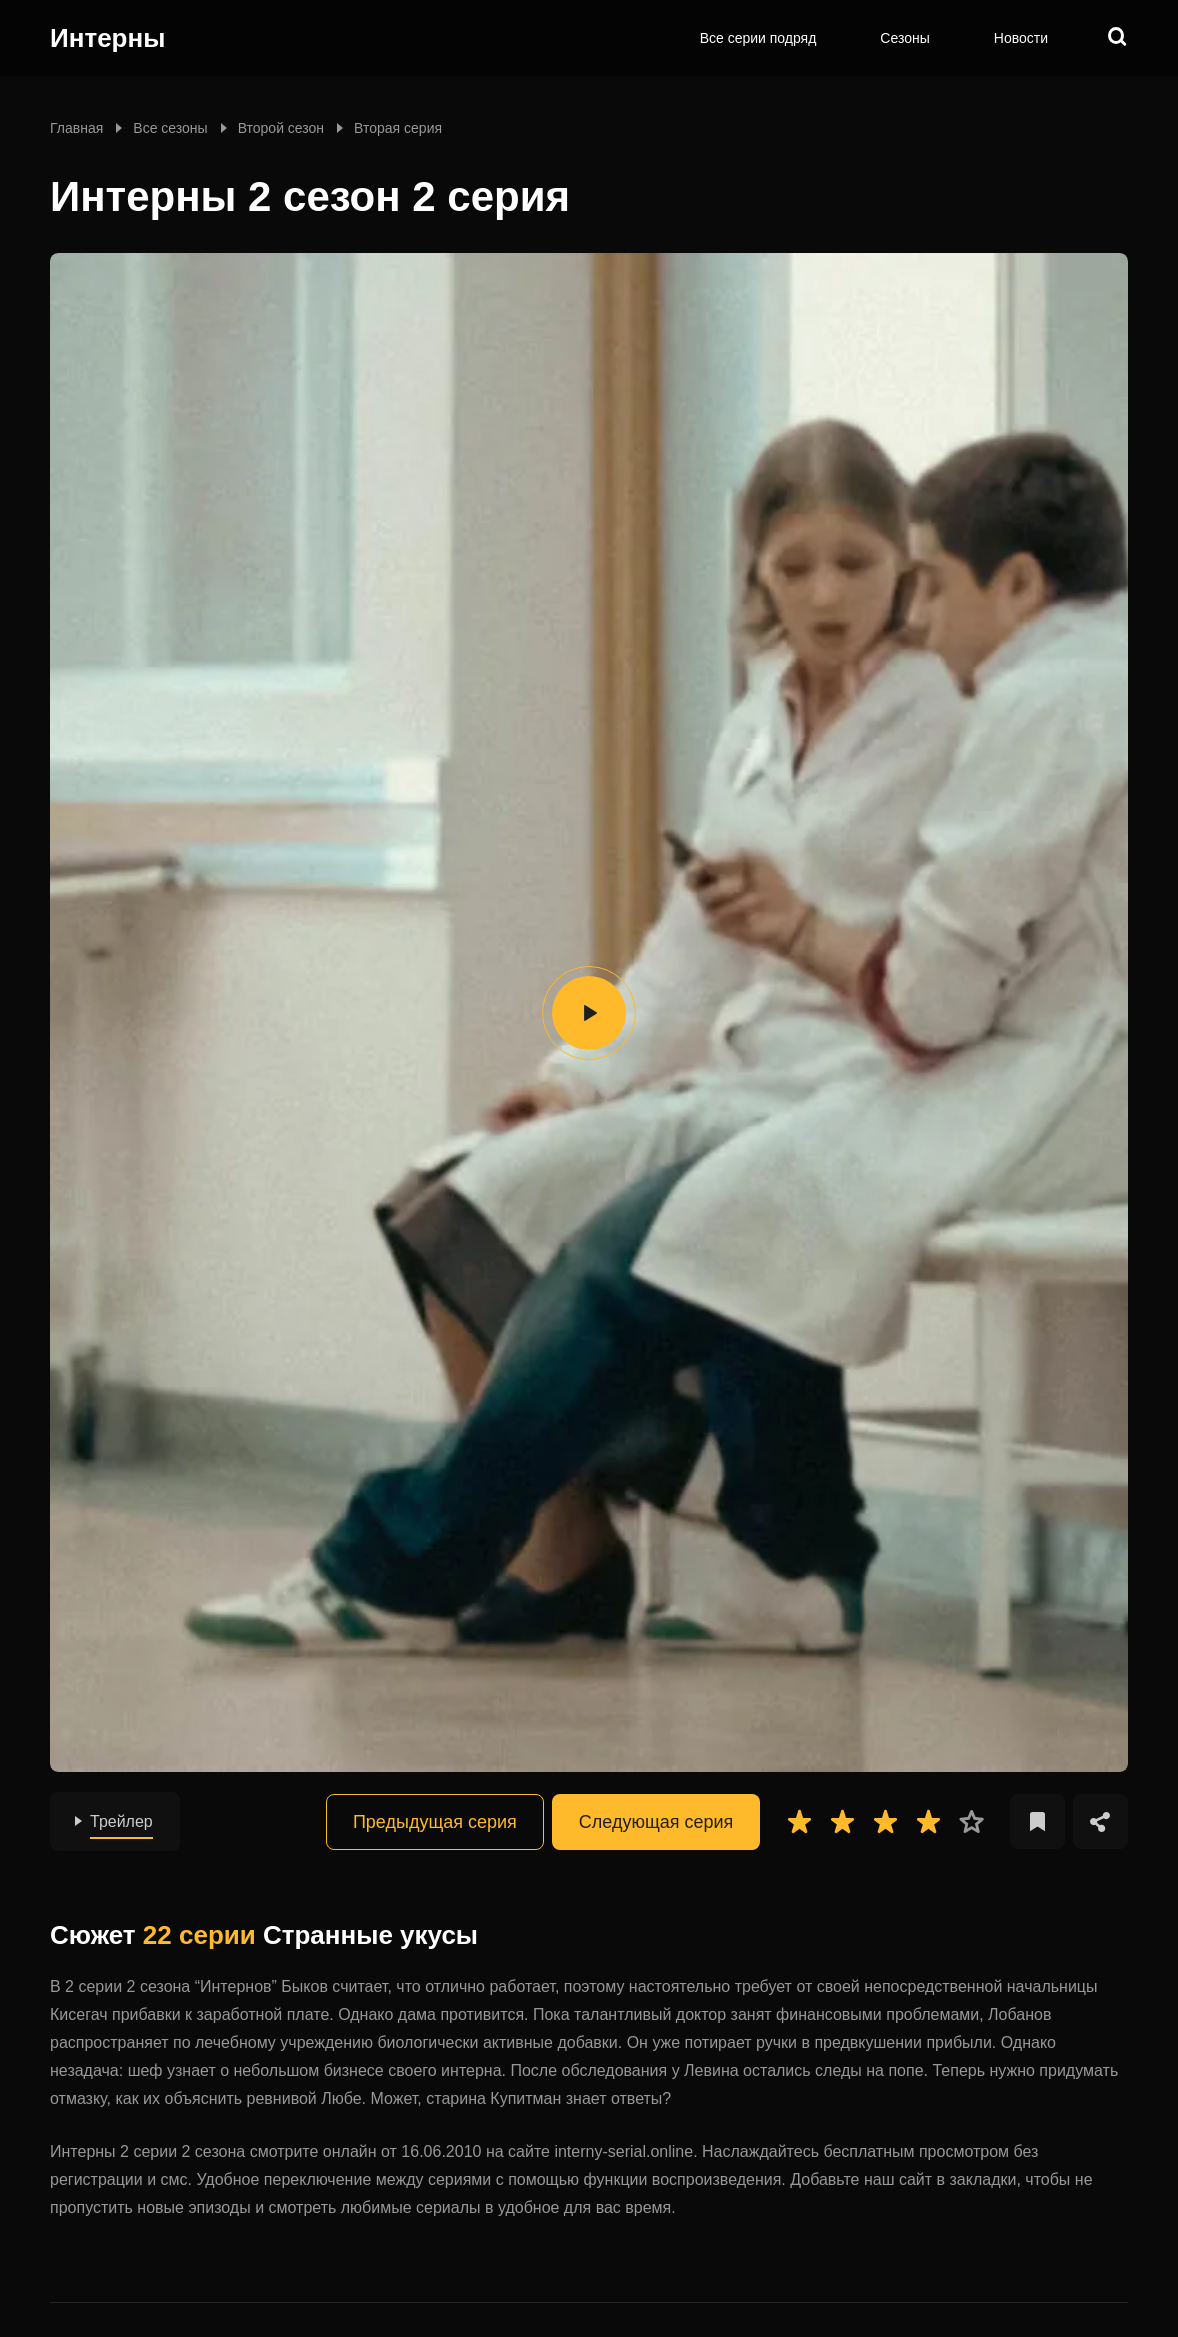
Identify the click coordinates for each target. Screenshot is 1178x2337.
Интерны (107, 38)
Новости (1021, 38)
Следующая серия (656, 1822)
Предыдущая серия (435, 1822)
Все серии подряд (758, 38)
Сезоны (904, 38)
